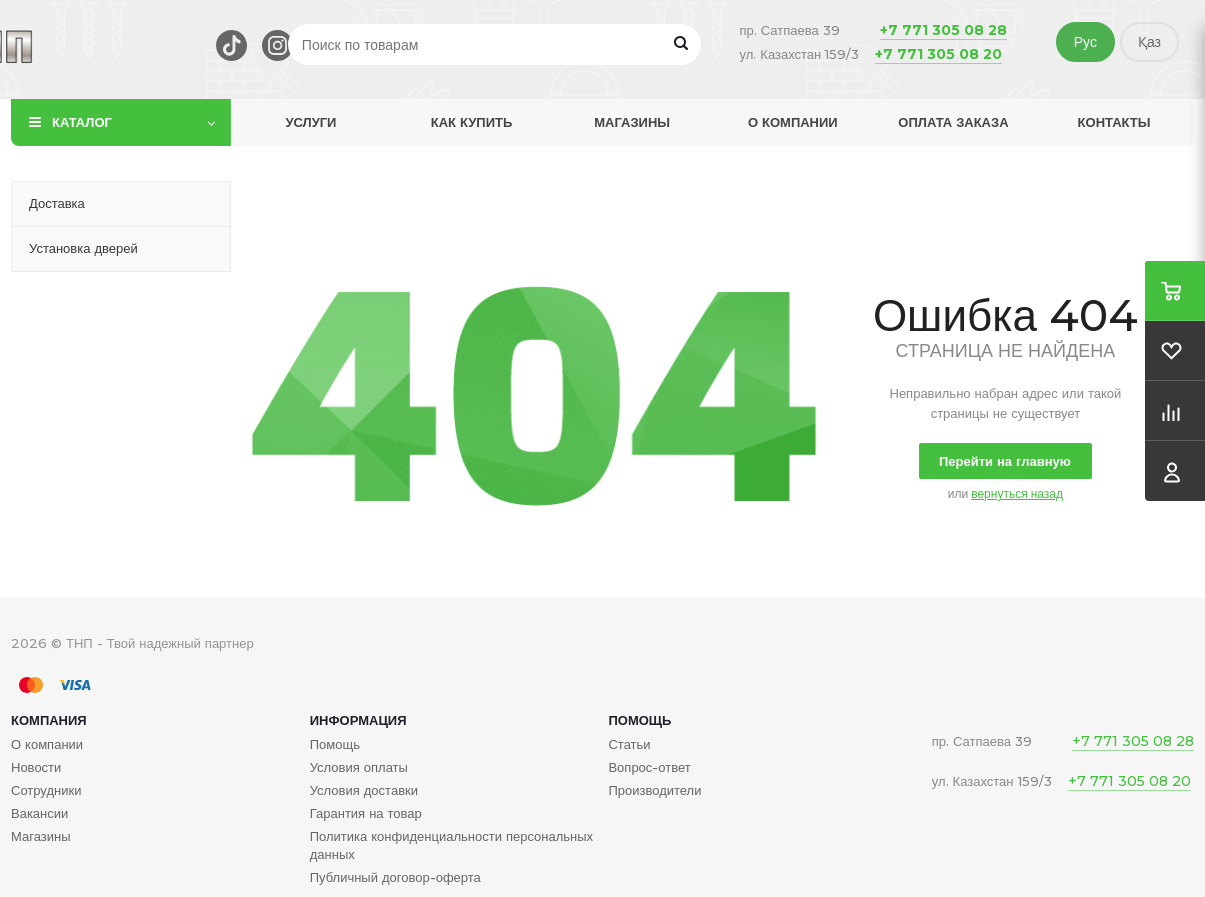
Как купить (472, 122)
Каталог (82, 122)
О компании (793, 122)
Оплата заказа (953, 122)
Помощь (639, 720)
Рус (1085, 42)
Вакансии (39, 813)
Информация (358, 720)
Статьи (629, 744)
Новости (36, 767)
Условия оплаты (359, 767)
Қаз (1149, 42)
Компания (49, 720)
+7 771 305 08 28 (943, 30)
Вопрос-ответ (649, 767)
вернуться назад (1017, 493)
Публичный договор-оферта (395, 877)
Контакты (1114, 122)
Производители (654, 790)
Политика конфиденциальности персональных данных (451, 845)
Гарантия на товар (366, 813)
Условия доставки (364, 790)
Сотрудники (46, 790)
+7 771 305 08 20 (938, 54)
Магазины (632, 122)
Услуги (310, 122)
